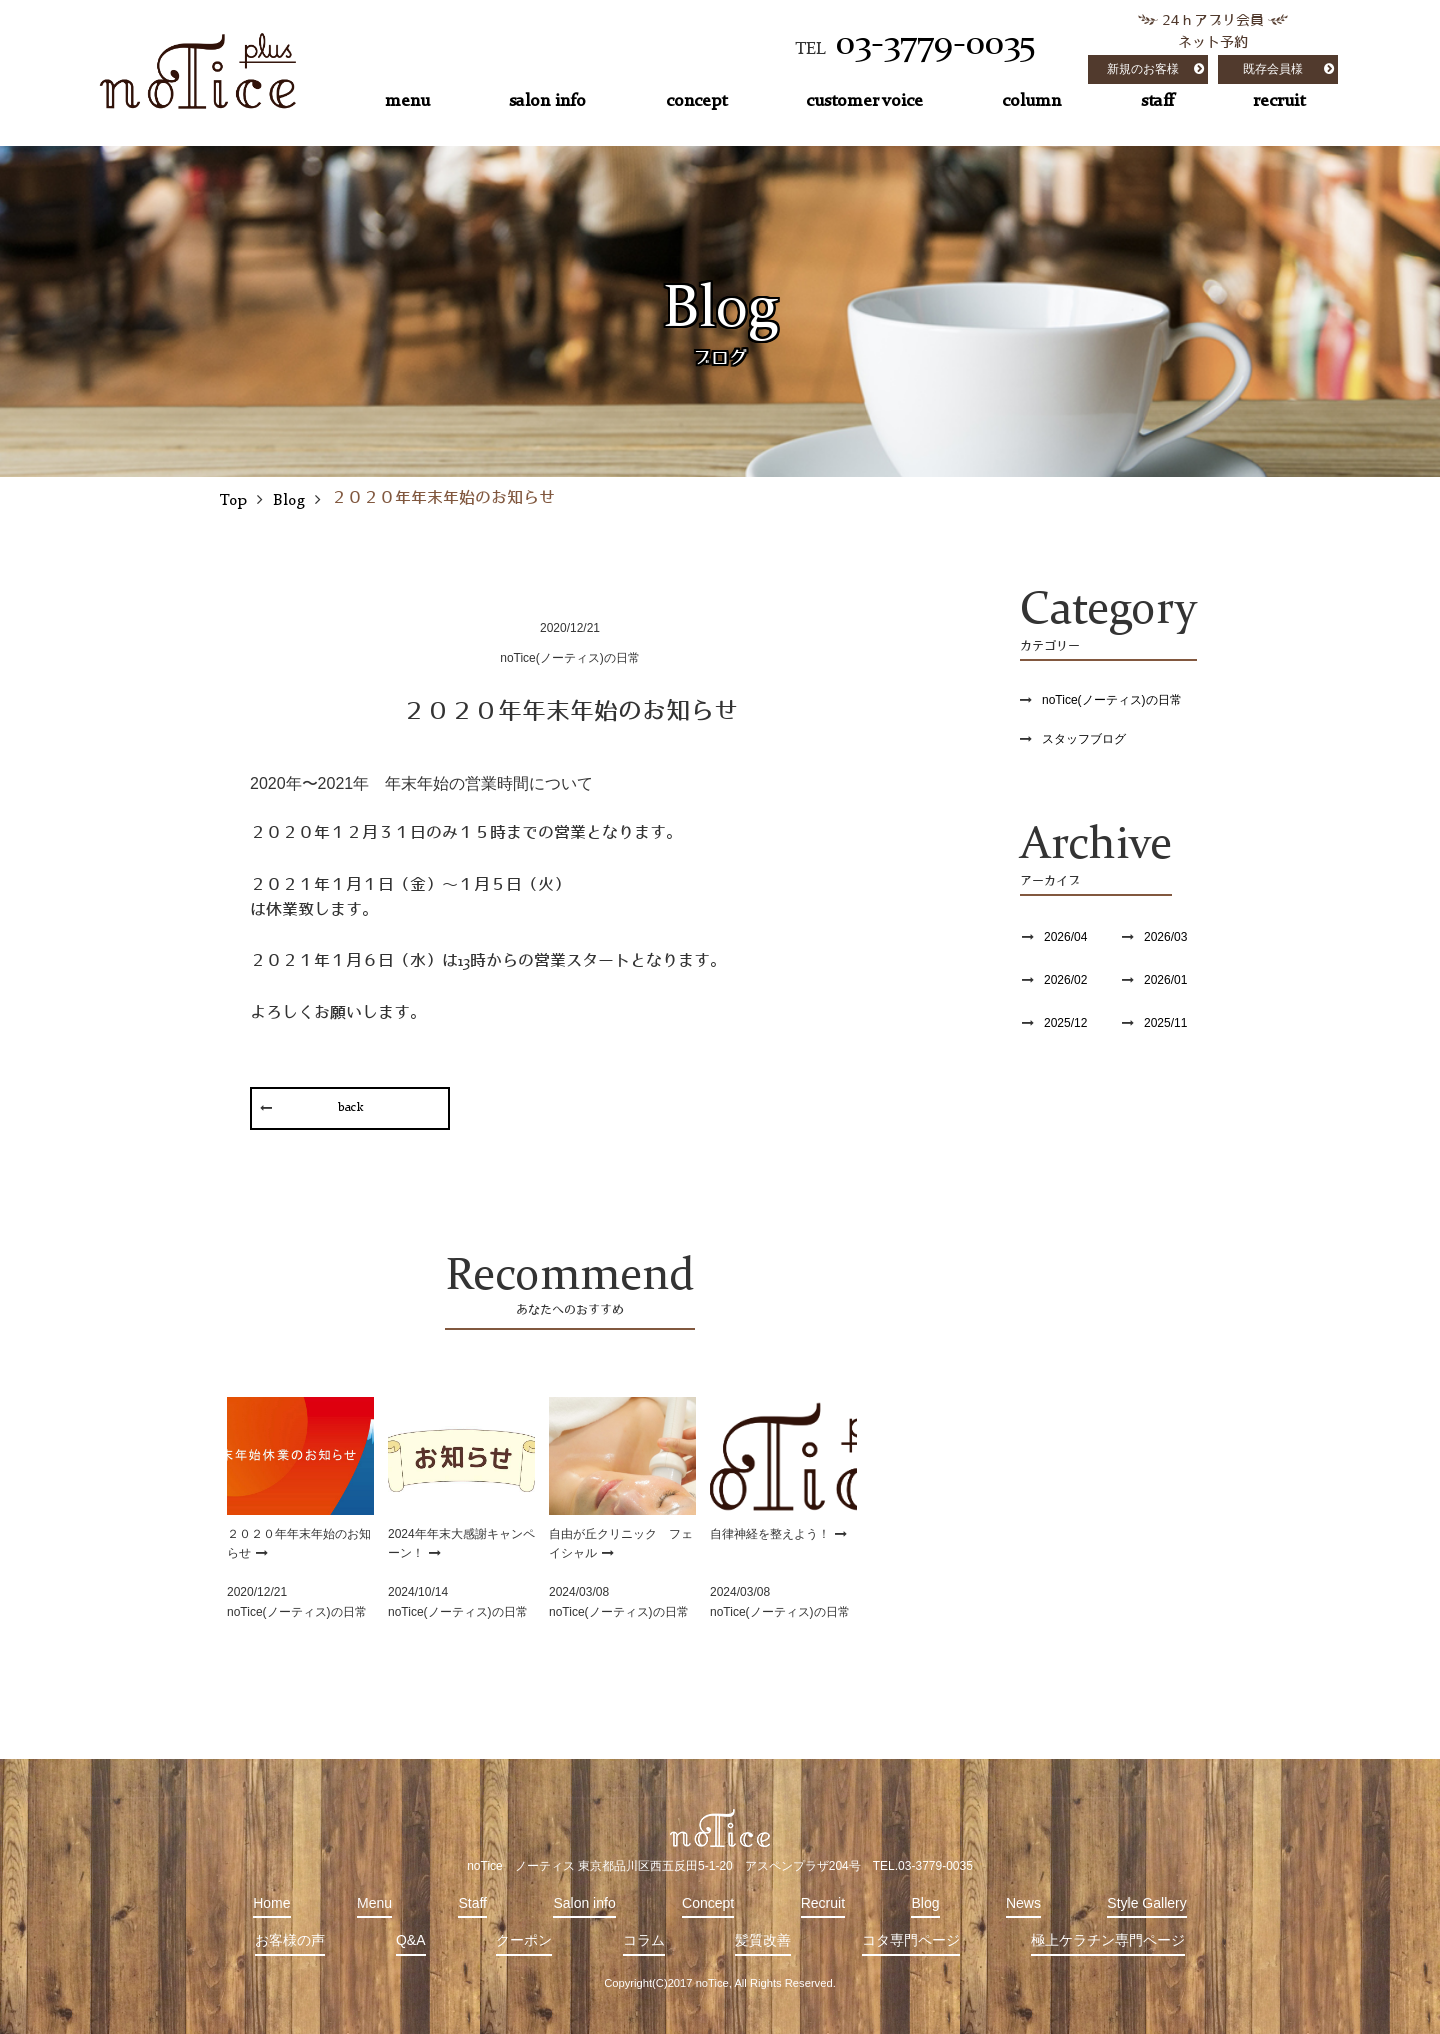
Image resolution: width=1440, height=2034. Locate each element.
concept (696, 101)
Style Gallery (1146, 1903)
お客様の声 (290, 1940)
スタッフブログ (1084, 739)
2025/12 (1065, 1023)
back (350, 1108)
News (1023, 1903)
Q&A (411, 1940)
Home (271, 1903)
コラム (644, 1940)
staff (1157, 101)
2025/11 (1165, 1023)
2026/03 (1165, 937)
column (1031, 101)
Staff (472, 1903)
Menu (374, 1903)
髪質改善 (763, 1940)
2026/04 (1065, 937)
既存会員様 (1273, 69)
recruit (1279, 101)
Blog (925, 1903)
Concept (708, 1903)
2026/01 (1165, 980)
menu (407, 101)
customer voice (864, 101)
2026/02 (1065, 980)
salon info (547, 101)
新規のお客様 (1143, 69)
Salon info (584, 1903)
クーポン (524, 1940)
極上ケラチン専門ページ (1108, 1940)
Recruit (823, 1903)
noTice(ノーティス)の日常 (1112, 700)
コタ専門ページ (911, 1940)
